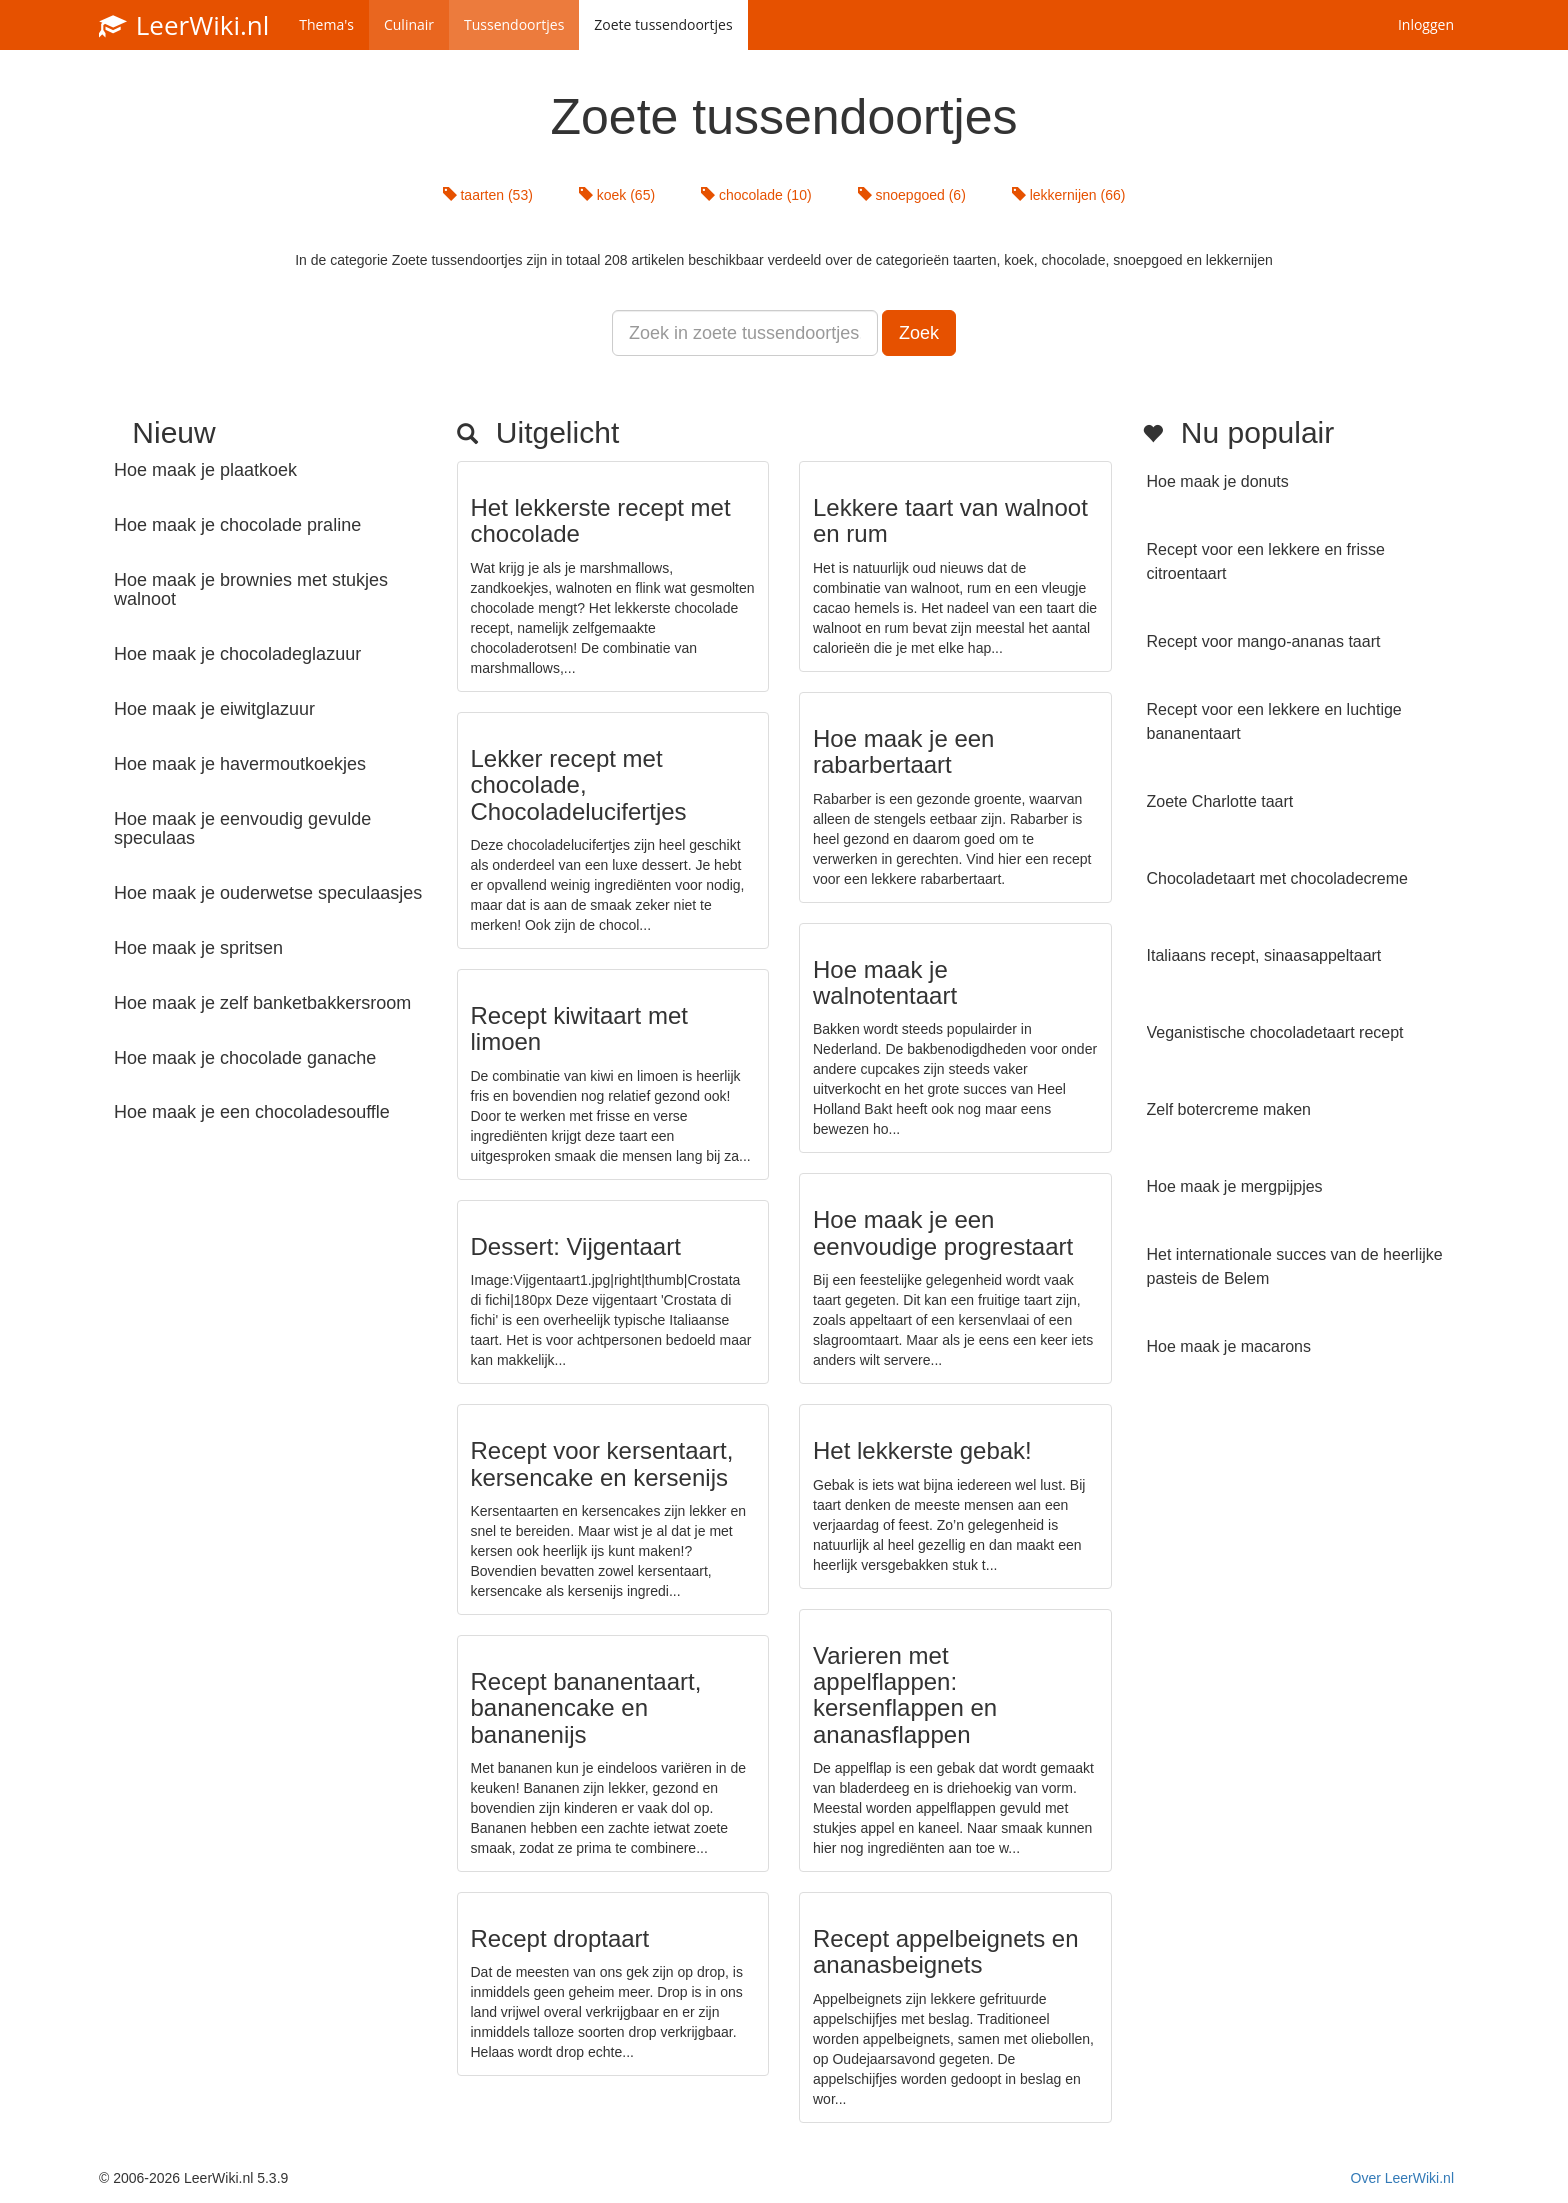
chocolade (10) (756, 195)
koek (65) (617, 195)
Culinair (409, 24)
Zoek (919, 333)
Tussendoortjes (514, 24)
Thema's (326, 24)
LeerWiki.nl (184, 25)
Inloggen (1426, 24)
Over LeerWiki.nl (1402, 2178)
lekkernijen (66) (1069, 195)
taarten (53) (488, 195)
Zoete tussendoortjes (663, 24)
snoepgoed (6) (912, 195)
